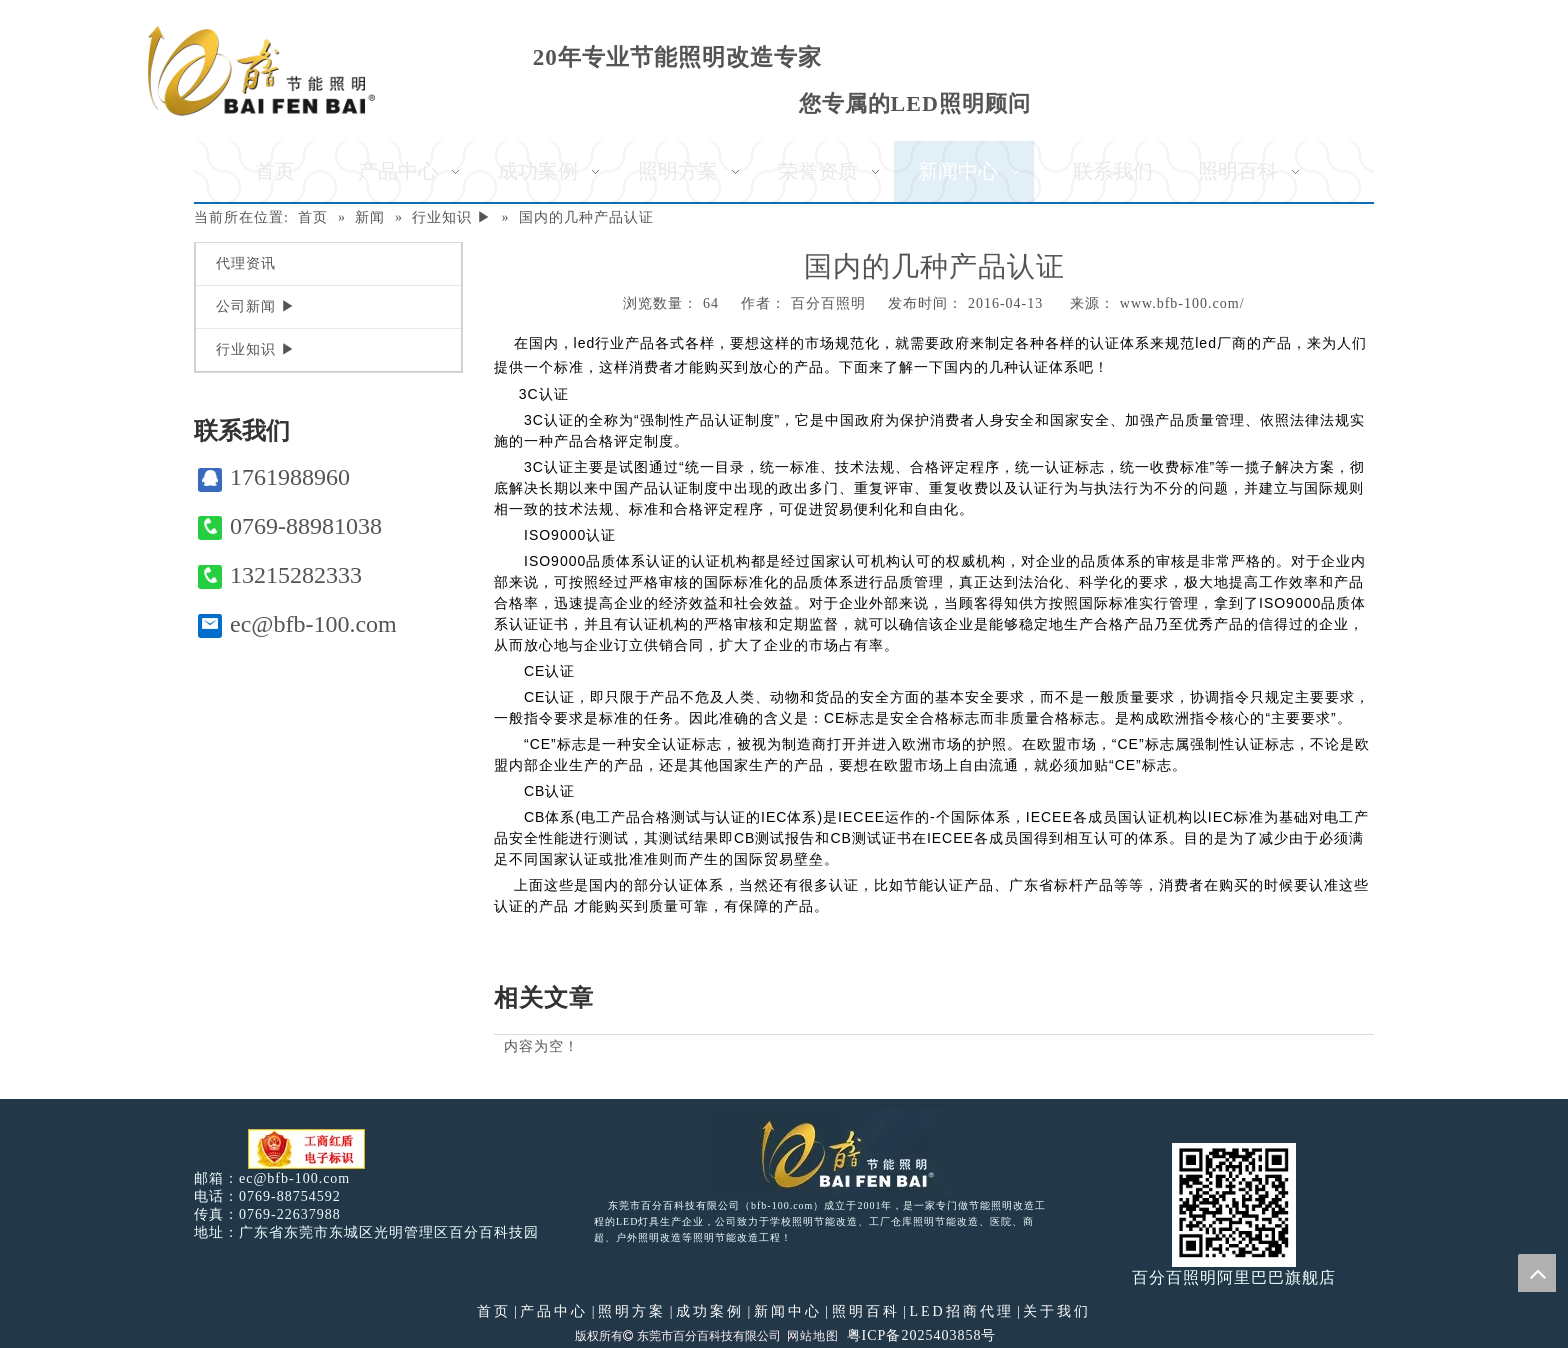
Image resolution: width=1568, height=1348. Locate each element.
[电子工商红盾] (306, 1149)
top (1537, 1273)
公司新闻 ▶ (256, 306)
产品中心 (554, 1311)
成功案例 (710, 1311)
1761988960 (274, 477)
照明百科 (866, 1311)
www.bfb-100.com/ (1182, 303)
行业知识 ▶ (256, 349)
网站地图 (813, 1336)
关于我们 (1057, 1311)
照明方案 (632, 1311)
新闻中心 (788, 1311)
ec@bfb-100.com (297, 624)
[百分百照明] (261, 70)
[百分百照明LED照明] (834, 1153)
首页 (494, 1311)
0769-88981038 (290, 526)
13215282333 (280, 575)
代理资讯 (246, 263)
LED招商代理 (961, 1311)
